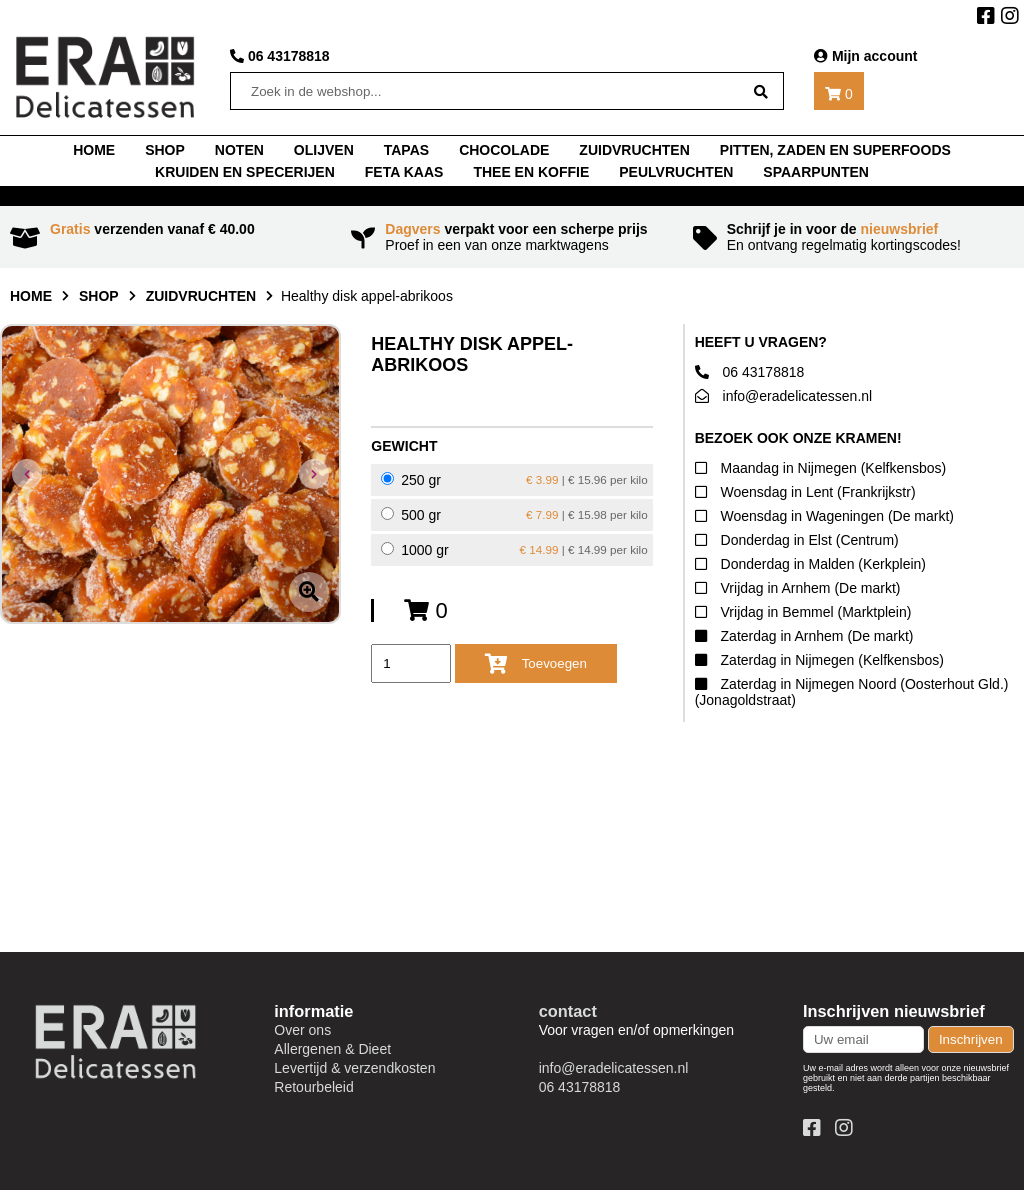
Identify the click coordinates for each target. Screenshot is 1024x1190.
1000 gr (514, 550)
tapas (406, 150)
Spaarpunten (816, 172)
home (94, 150)
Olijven (324, 150)
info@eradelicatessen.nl (784, 396)
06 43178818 (280, 56)
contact (568, 1011)
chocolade (504, 150)
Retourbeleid (313, 1087)
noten (239, 150)
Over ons (302, 1030)
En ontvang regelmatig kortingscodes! (853, 237)
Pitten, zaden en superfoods (835, 150)
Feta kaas (404, 172)
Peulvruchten (676, 172)
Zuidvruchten (634, 150)
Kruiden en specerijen (245, 172)
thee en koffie (531, 172)
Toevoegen (536, 664)
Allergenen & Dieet (332, 1049)
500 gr (514, 515)
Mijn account (865, 56)
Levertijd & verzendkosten (354, 1068)
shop (165, 150)
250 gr (514, 480)
